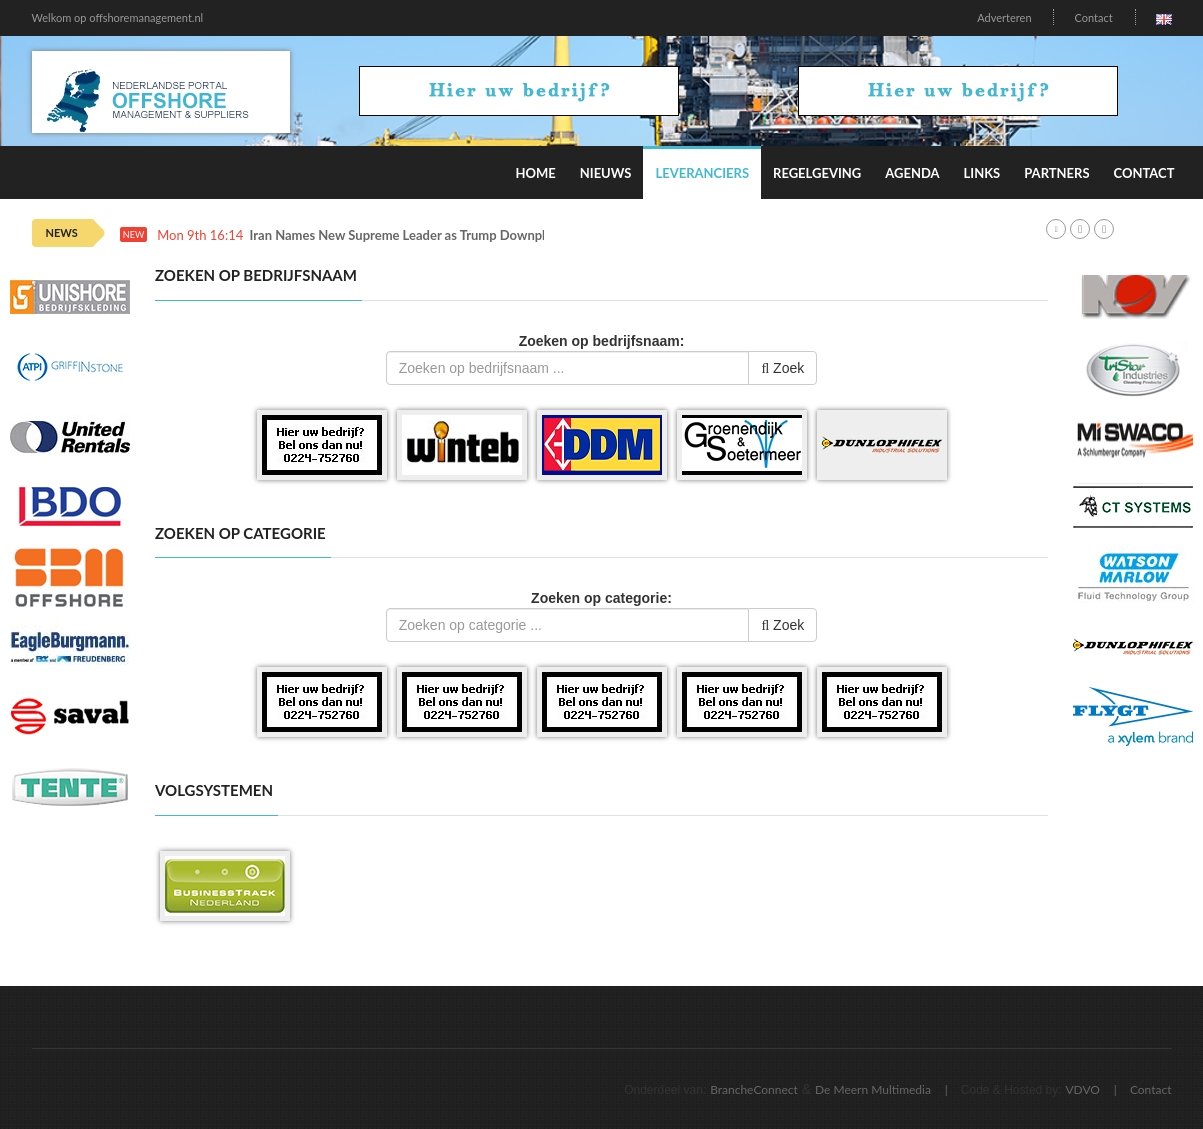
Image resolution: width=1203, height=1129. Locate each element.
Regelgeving (817, 173)
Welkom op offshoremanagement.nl (118, 17)
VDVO (1082, 1089)
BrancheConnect (754, 1089)
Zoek (782, 368)
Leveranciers (702, 173)
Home (535, 173)
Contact (1093, 17)
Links (982, 173)
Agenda (912, 173)
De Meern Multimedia (873, 1089)
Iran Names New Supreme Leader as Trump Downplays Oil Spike (434, 235)
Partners (1056, 173)
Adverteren (1004, 17)
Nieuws (606, 173)
